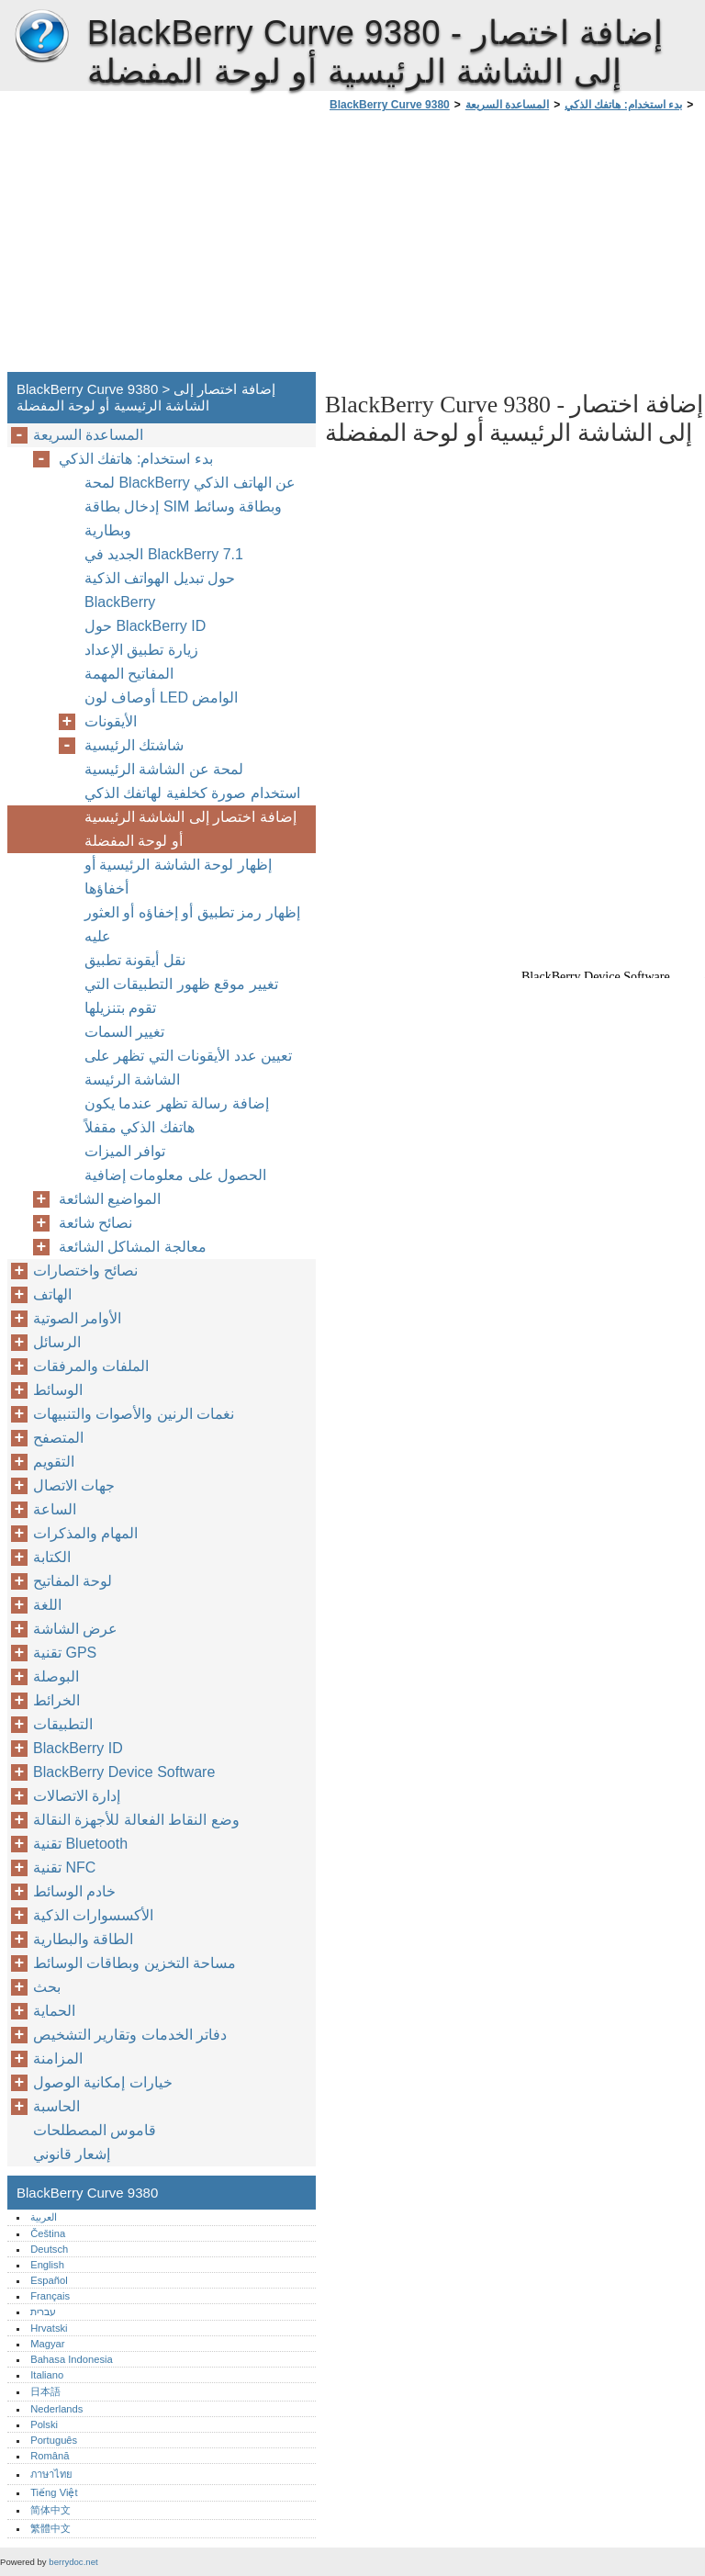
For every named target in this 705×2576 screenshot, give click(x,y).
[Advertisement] (479, 247)
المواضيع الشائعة (110, 1199)
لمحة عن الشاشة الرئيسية (163, 769)
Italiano (46, 2374)
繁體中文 (50, 2528)
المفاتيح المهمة (128, 673)
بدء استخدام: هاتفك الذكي (623, 104)
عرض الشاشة (75, 1629)
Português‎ (53, 2440)
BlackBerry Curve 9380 (41, 36)
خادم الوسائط (74, 1891)
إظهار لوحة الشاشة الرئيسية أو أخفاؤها (178, 876)
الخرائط (56, 1700)
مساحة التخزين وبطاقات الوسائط (134, 1963)
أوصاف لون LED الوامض (161, 697)
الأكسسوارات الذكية (93, 1915)
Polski (44, 2424)
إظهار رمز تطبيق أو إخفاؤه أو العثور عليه (192, 924)
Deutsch (49, 2249)
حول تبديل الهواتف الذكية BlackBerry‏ (159, 590)
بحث (47, 1987)
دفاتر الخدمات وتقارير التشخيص (130, 2034)
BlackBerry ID (78, 1748)
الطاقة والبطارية (83, 1939)
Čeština (47, 2233)
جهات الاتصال (74, 1485)
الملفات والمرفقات (91, 1366)
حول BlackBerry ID (145, 626)
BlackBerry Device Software (124, 1772)
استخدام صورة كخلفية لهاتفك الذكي (192, 793)
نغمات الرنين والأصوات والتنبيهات (133, 1414)
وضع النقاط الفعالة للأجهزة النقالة (136, 1820)
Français (50, 2295)
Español (48, 2280)
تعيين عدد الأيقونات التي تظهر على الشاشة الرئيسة (188, 1067)
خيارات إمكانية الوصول (103, 2082)
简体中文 (50, 2509)
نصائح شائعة (95, 1223)
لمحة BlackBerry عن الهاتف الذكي (190, 482)
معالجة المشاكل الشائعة (133, 1246)
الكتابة (52, 1557)
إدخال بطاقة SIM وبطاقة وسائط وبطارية (183, 518)
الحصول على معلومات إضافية (175, 1175)
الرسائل (57, 1342)
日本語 (45, 2391)
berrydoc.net (73, 2562)
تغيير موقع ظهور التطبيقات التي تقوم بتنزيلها (181, 996)
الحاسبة (56, 2106)
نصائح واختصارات (85, 1270)
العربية (43, 2216)
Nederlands (56, 2408)
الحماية (54, 2011)
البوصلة (56, 1676)
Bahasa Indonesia (71, 2359)
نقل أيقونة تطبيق (134, 960)
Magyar (47, 2343)
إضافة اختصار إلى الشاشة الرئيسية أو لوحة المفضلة (190, 829)
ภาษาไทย (51, 2474)
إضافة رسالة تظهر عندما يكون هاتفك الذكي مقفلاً (176, 1115)
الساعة (54, 1509)
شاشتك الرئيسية (134, 745)
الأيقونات (110, 721)
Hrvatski (48, 2328)
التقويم (53, 1461)
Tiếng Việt (53, 2492)
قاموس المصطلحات (94, 2130)
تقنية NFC (64, 1867)
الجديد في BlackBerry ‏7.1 (163, 554)
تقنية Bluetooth (80, 1843)
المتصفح (58, 1437)
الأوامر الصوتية (77, 1318)
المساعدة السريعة (507, 104)
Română (49, 2455)
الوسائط (58, 1390)
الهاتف (52, 1294)
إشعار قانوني (71, 2154)
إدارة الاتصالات (76, 1796)
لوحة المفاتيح (72, 1581)
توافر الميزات (124, 1151)
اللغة (47, 1605)
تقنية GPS (64, 1652)
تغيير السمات (124, 1032)
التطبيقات (63, 1724)
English (47, 2264)
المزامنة (58, 2058)
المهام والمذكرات (85, 1533)
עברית (43, 2311)
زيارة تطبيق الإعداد (141, 650)
